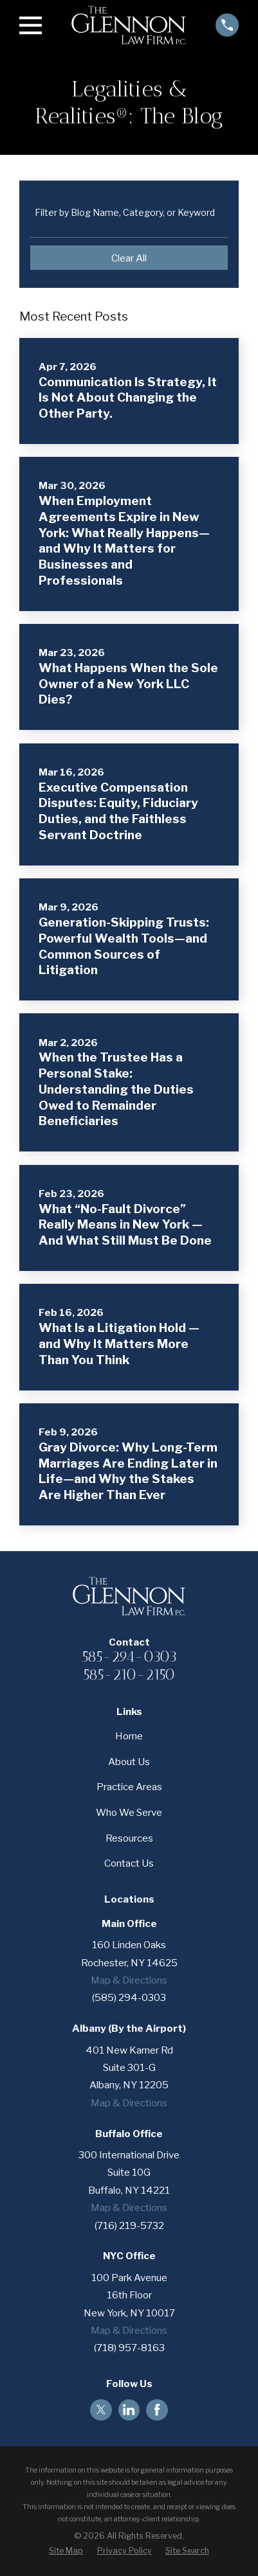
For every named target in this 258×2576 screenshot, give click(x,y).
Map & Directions (129, 1980)
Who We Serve (129, 1812)
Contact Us (129, 1863)
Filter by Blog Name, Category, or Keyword (125, 213)
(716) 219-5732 (129, 2225)
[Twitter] (101, 2409)
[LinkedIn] (128, 2409)
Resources (129, 1838)
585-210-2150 (129, 1674)
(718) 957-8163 (129, 2347)
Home (129, 1736)
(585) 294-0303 (129, 1997)
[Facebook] (157, 2409)
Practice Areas (129, 1787)
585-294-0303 (129, 1657)
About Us (129, 1761)
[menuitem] (66, 2551)
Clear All (129, 258)
